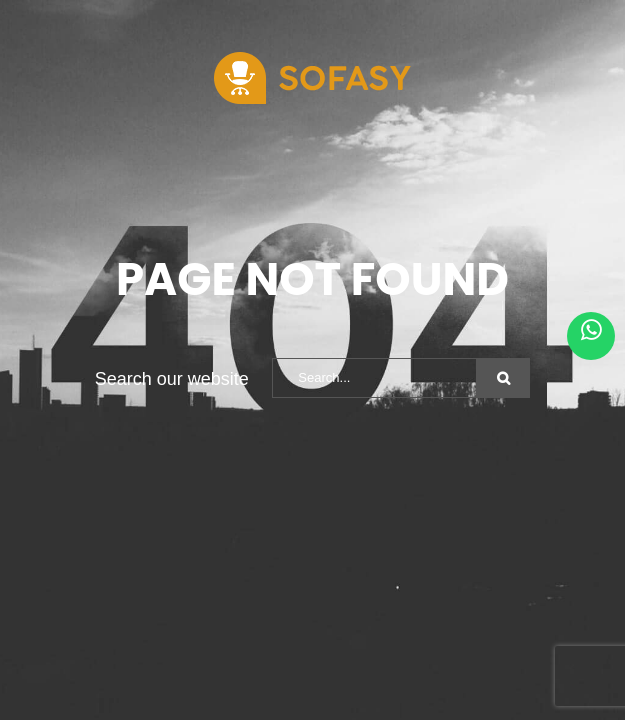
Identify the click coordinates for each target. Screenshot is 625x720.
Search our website (172, 379)
